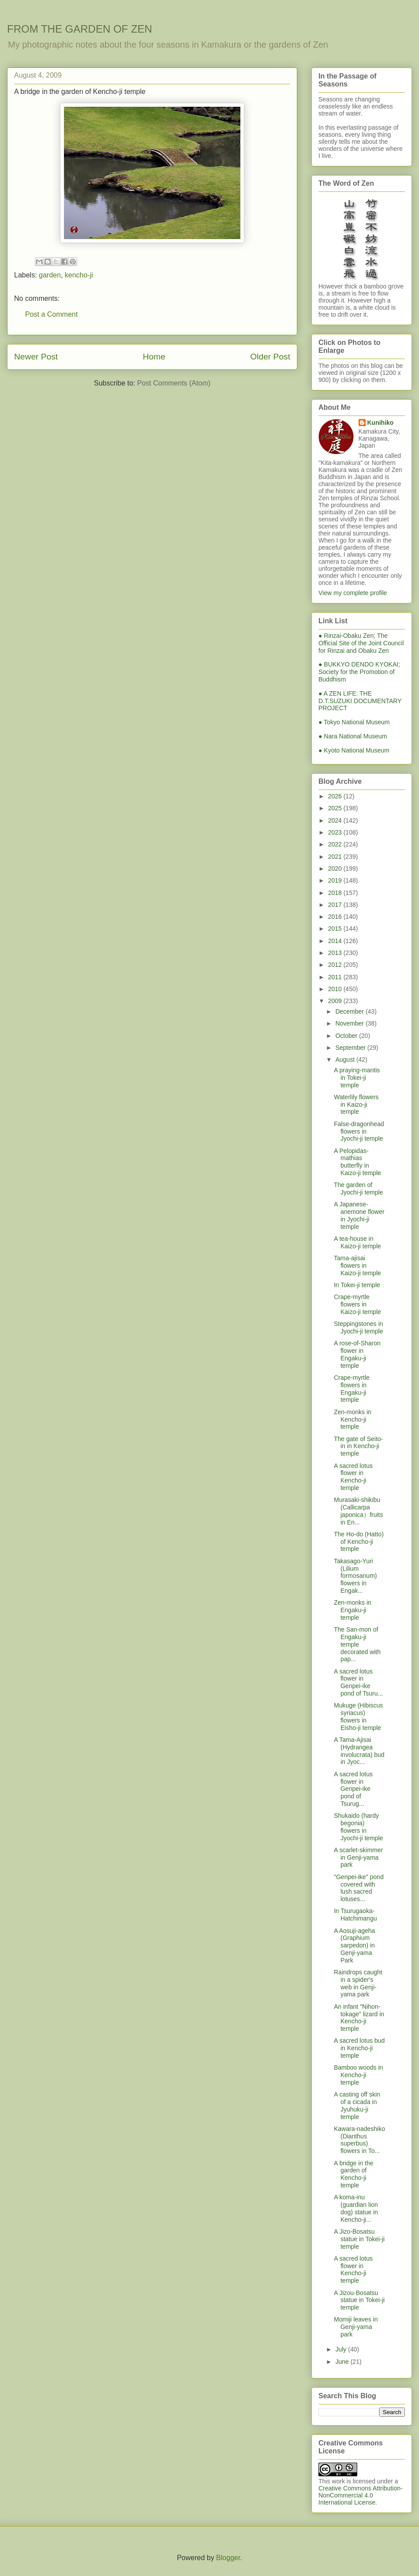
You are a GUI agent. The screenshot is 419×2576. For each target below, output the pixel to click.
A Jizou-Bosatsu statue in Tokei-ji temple (359, 2300)
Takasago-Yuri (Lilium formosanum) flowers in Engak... (355, 1576)
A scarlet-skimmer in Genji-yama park (358, 1857)
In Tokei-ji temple (357, 1284)
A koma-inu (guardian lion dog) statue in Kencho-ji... (356, 2208)
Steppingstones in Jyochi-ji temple (358, 1327)
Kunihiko (380, 422)
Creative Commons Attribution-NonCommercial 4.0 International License (360, 2495)
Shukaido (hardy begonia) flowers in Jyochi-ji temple (358, 1826)
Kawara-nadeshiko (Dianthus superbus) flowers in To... (359, 2139)
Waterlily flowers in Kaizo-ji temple (356, 1104)
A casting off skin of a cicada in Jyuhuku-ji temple (357, 2105)
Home (154, 356)
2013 (336, 952)
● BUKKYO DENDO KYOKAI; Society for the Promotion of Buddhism (359, 672)
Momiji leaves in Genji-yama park (356, 2327)
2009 (336, 1000)
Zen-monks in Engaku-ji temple (352, 1610)
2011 (336, 977)
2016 (336, 916)
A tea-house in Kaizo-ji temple (357, 1242)
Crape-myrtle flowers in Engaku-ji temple (352, 1388)
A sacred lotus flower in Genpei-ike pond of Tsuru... (358, 1682)
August (345, 1059)
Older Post (270, 356)
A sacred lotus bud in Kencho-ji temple (359, 2048)
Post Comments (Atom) (173, 383)
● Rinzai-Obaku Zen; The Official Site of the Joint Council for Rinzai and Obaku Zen (361, 643)
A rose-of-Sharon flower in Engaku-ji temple (357, 1354)
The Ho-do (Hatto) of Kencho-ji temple (359, 1542)
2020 (336, 868)
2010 (336, 988)
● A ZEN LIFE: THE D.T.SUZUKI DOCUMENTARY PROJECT (359, 701)
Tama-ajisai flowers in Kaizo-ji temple (357, 1265)
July (341, 2349)
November (350, 1023)
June (342, 2361)
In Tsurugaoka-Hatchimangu (355, 1914)
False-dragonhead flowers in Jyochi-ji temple (359, 1131)
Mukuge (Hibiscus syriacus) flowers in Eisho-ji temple (358, 1716)
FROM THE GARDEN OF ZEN (79, 29)
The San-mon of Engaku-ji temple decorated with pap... (357, 1644)
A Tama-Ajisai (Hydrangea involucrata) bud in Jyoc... (359, 1750)
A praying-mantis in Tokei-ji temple (357, 1078)
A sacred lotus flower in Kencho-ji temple (353, 1476)
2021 (336, 856)
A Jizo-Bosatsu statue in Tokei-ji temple (359, 2239)
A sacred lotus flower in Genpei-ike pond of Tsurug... (353, 1789)
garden (50, 275)
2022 (336, 844)
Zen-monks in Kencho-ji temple (352, 1419)
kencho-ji (79, 275)
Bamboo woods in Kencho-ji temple (358, 2075)
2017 (336, 904)
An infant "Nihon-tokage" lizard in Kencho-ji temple (359, 2017)
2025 (336, 808)
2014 (336, 940)
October (347, 1035)
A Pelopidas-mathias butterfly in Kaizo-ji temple (357, 1161)
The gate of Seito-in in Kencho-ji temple (358, 1446)
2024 (336, 820)
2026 (336, 796)
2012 (336, 964)
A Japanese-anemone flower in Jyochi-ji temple (359, 1215)
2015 (336, 928)
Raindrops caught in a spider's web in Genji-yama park (358, 1983)
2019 (336, 880)
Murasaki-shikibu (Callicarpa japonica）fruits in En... (358, 1510)
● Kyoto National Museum (353, 750)
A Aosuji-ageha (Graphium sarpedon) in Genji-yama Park (354, 1945)
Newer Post (36, 356)
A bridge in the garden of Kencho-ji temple (354, 2174)
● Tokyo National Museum (354, 722)
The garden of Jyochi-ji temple (358, 1188)
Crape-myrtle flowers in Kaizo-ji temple (357, 1304)
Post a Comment (51, 314)
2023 (336, 832)
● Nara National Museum (352, 736)
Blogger (228, 2557)
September (351, 1047)
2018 (336, 892)
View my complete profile (352, 592)
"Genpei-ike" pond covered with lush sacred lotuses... (359, 1887)
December (350, 1011)
